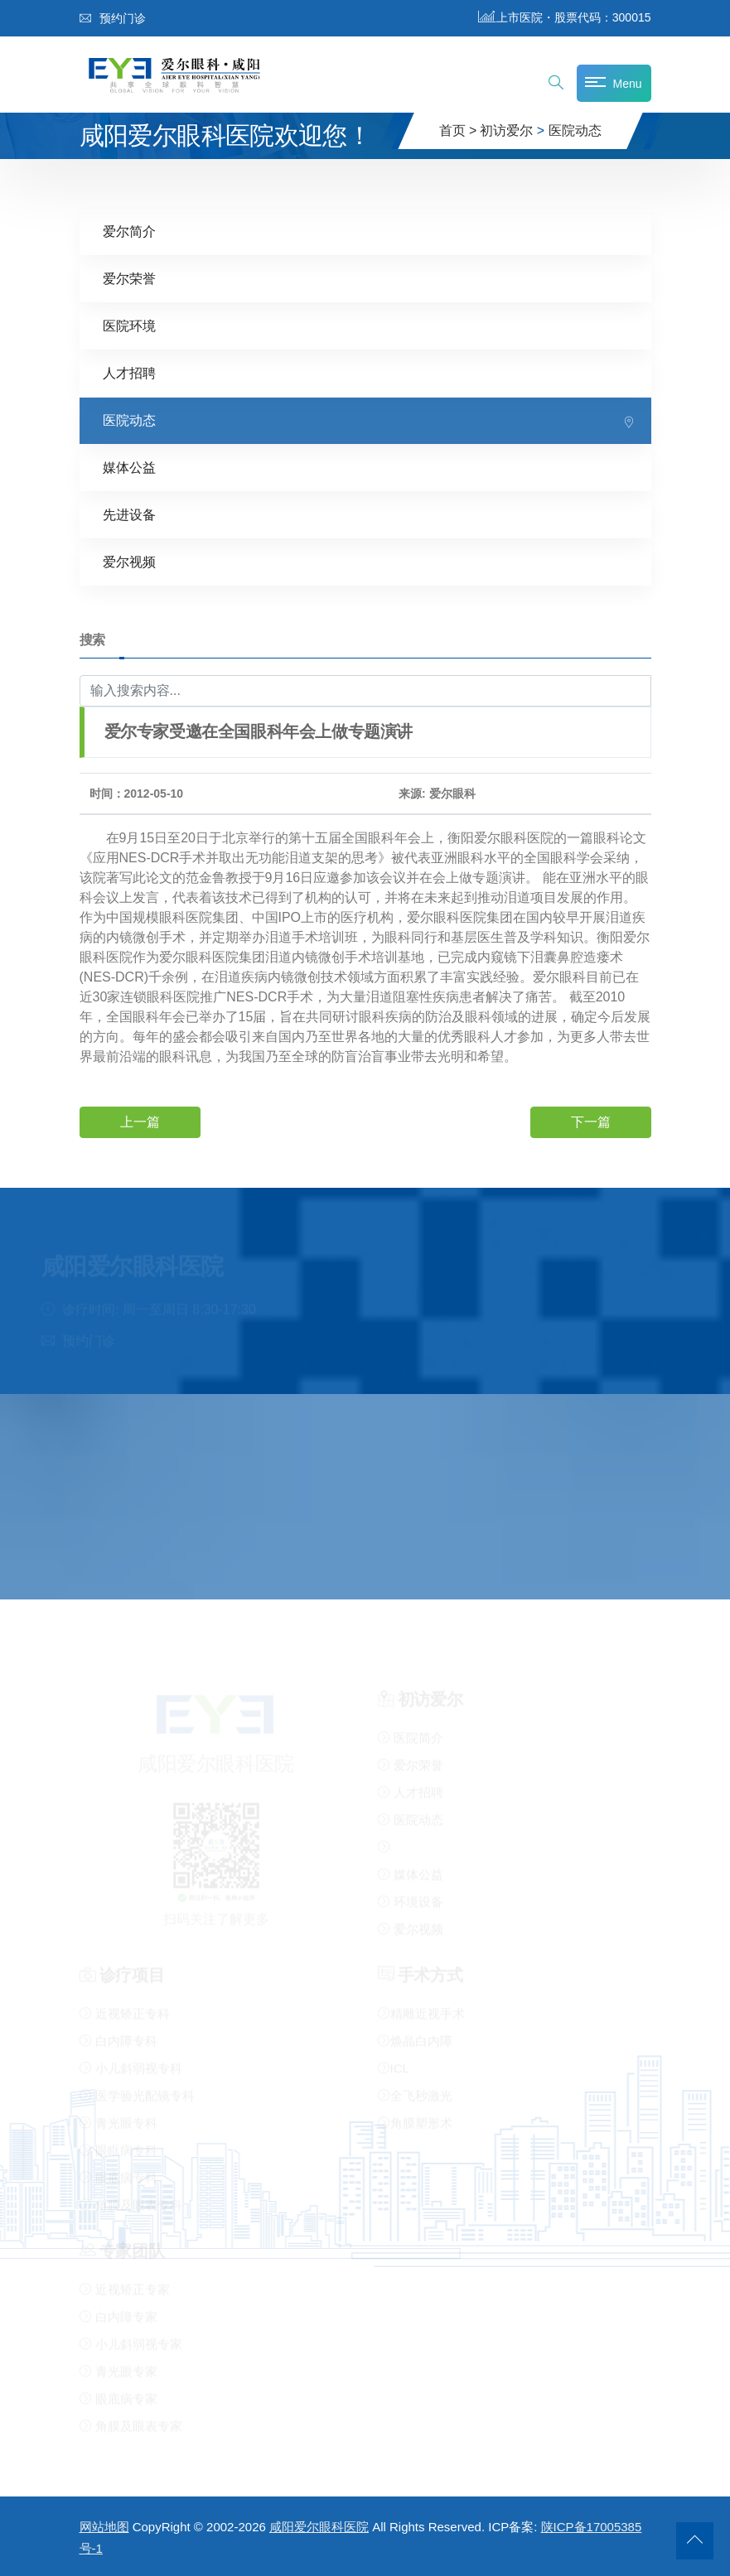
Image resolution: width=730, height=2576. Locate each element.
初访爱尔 (506, 130)
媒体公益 (129, 467)
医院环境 (129, 325)
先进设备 (129, 514)
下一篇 (591, 1121)
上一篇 (140, 1121)
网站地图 (104, 2527)
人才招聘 (129, 372)
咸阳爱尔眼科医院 (319, 2527)
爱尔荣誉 (129, 278)
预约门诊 (113, 18)
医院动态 (575, 130)
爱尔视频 (129, 561)
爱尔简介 (129, 231)
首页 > (458, 130)
